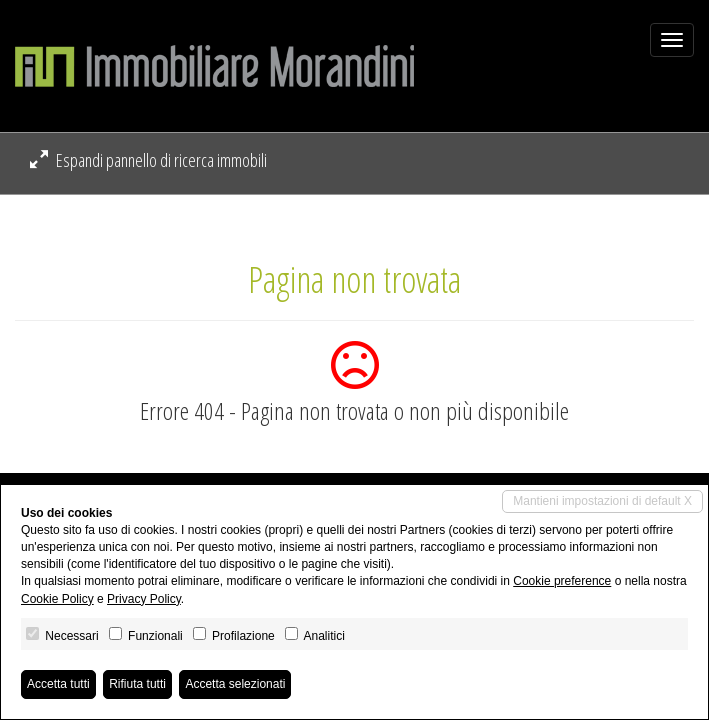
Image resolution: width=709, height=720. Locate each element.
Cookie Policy (57, 599)
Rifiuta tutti (137, 684)
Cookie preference (562, 581)
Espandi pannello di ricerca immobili (148, 160)
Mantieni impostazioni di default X (602, 501)
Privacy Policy (144, 599)
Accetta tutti (58, 684)
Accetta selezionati (235, 684)
